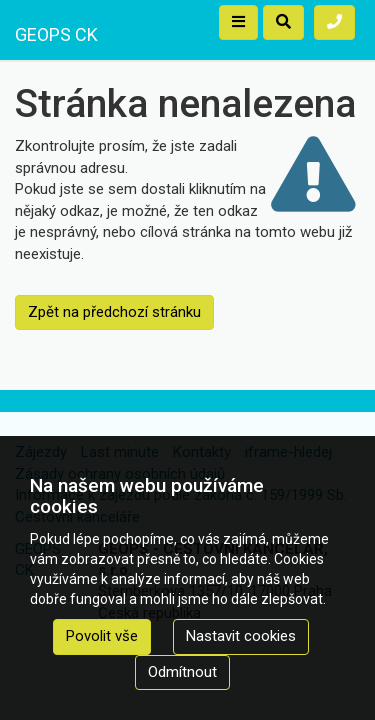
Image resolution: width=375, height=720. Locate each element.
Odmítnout (182, 672)
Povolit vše (102, 636)
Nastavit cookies (241, 636)
